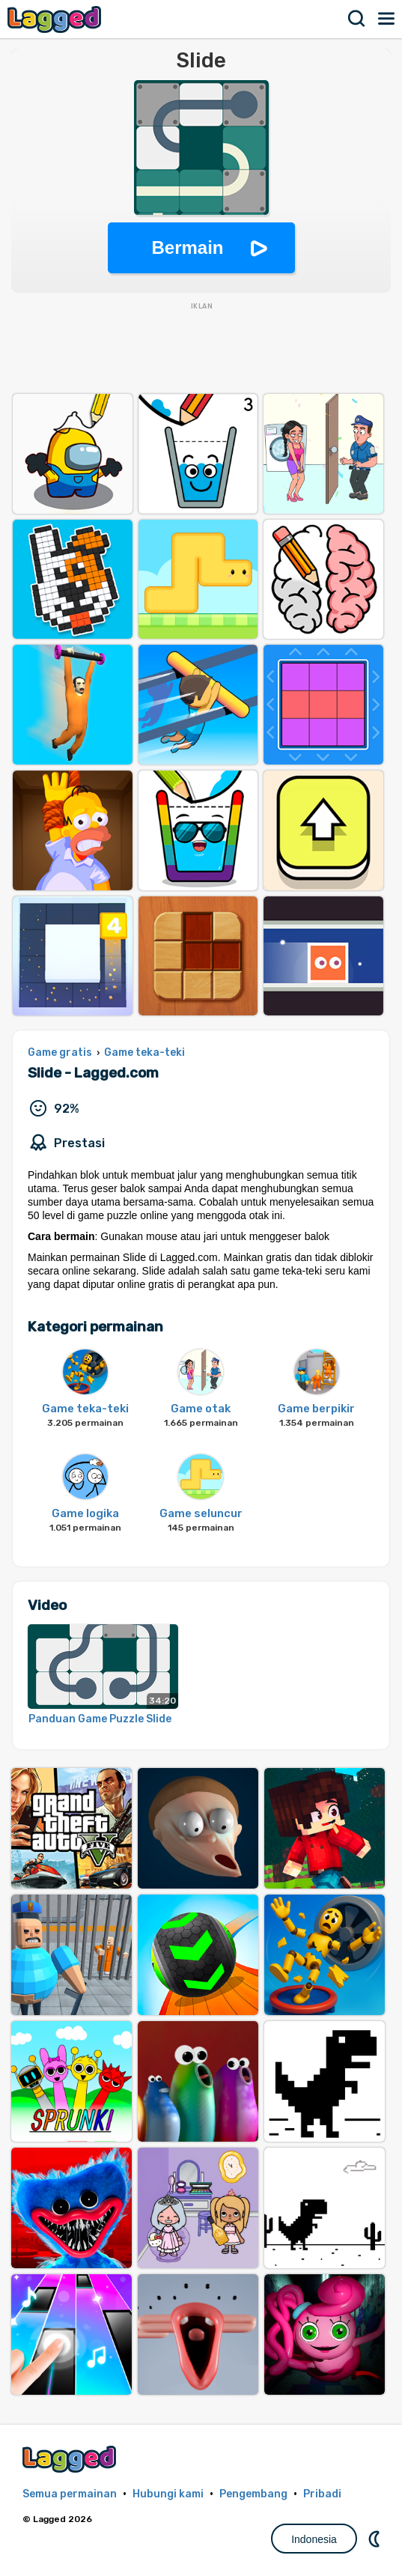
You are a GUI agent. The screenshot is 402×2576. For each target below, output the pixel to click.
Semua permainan (69, 2494)
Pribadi (322, 2494)
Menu (387, 18)
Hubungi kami (168, 2494)
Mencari (357, 18)
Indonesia (314, 2539)
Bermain (187, 247)
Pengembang (253, 2494)
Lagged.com (71, 2459)
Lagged (56, 19)
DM (376, 2539)
